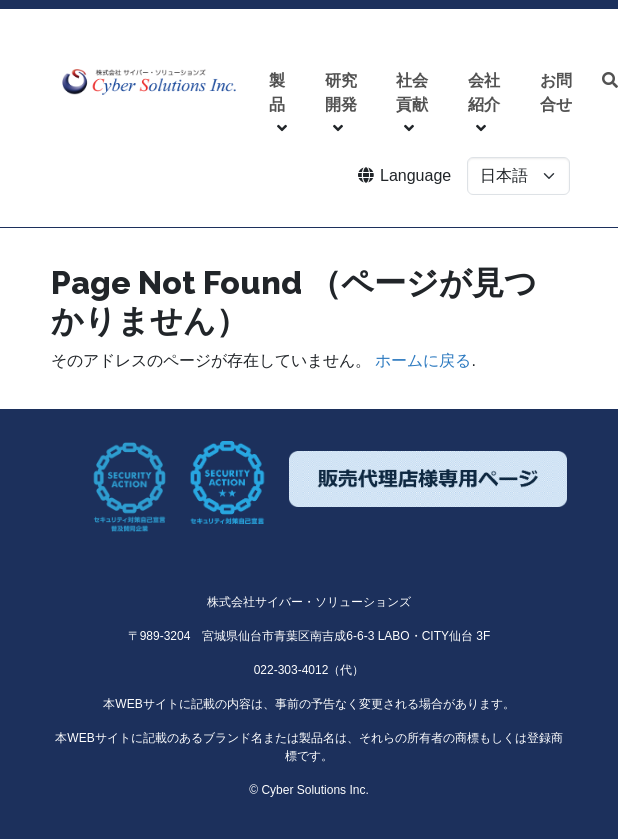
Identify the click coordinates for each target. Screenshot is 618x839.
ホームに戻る (423, 360)
